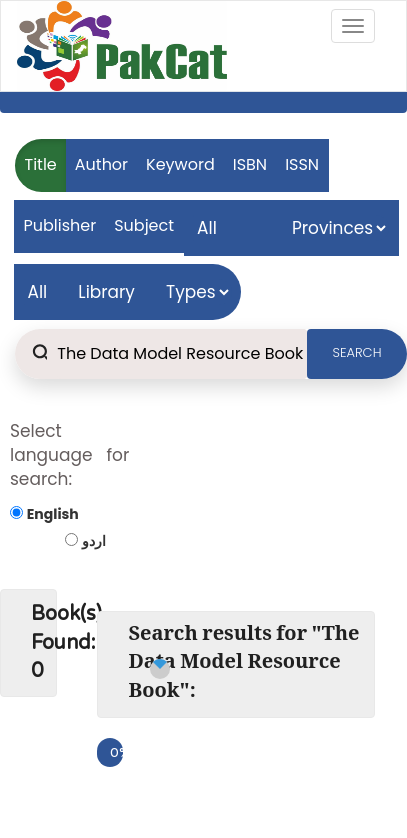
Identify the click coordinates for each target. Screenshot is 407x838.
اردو (94, 541)
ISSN (302, 164)
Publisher (60, 225)
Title (41, 164)
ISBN (250, 164)
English (53, 514)
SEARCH (357, 352)
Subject (144, 225)
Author (101, 164)
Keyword (180, 164)
